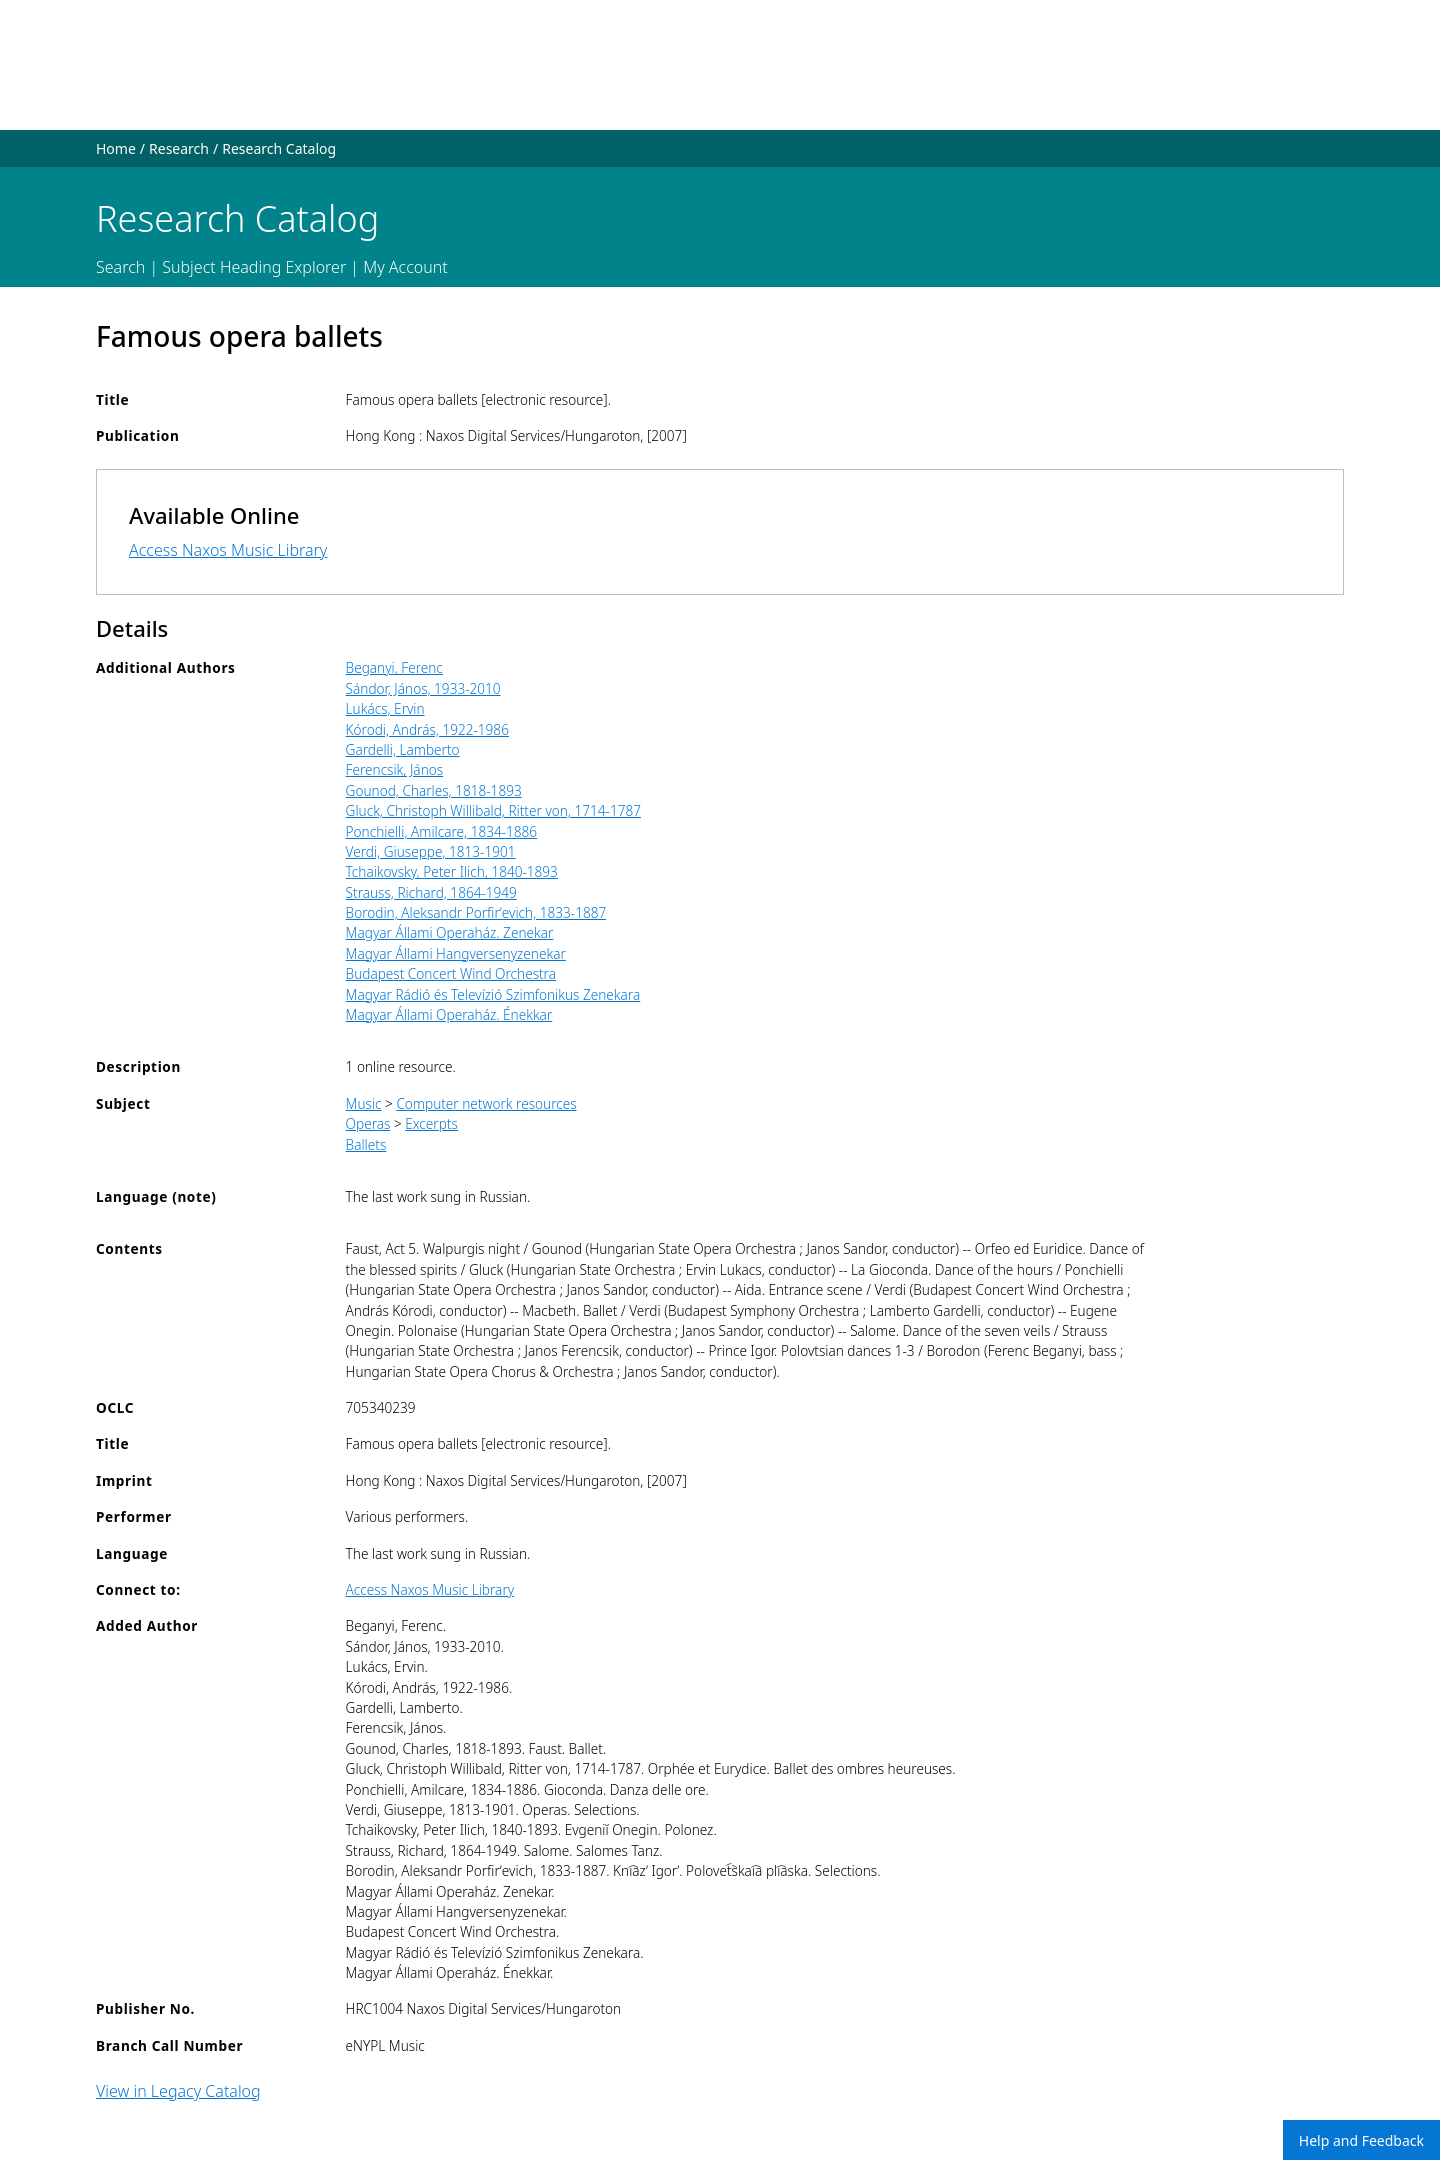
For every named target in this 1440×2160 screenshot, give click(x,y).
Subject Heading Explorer (254, 267)
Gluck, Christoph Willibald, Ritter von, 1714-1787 (493, 810)
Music (364, 1103)
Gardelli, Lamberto (403, 749)
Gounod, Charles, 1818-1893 (434, 790)
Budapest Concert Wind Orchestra (451, 973)
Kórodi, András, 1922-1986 (427, 729)
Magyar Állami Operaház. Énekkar (449, 1014)
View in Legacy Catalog (178, 2091)
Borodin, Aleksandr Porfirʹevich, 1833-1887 (476, 912)
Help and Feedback (1361, 2140)
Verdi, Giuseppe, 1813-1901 (431, 851)
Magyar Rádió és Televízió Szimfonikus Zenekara (493, 994)
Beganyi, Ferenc (394, 667)
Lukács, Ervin (385, 708)
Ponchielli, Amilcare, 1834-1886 (442, 831)
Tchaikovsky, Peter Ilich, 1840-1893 (452, 871)
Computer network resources (486, 1103)
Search (120, 267)
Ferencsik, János (395, 769)
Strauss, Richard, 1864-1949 (431, 892)
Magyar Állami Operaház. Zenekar (450, 932)
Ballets (366, 1144)
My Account (405, 267)
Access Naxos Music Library (228, 550)
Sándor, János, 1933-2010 (423, 688)
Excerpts (431, 1123)
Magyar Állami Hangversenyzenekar (456, 953)
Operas (368, 1123)
